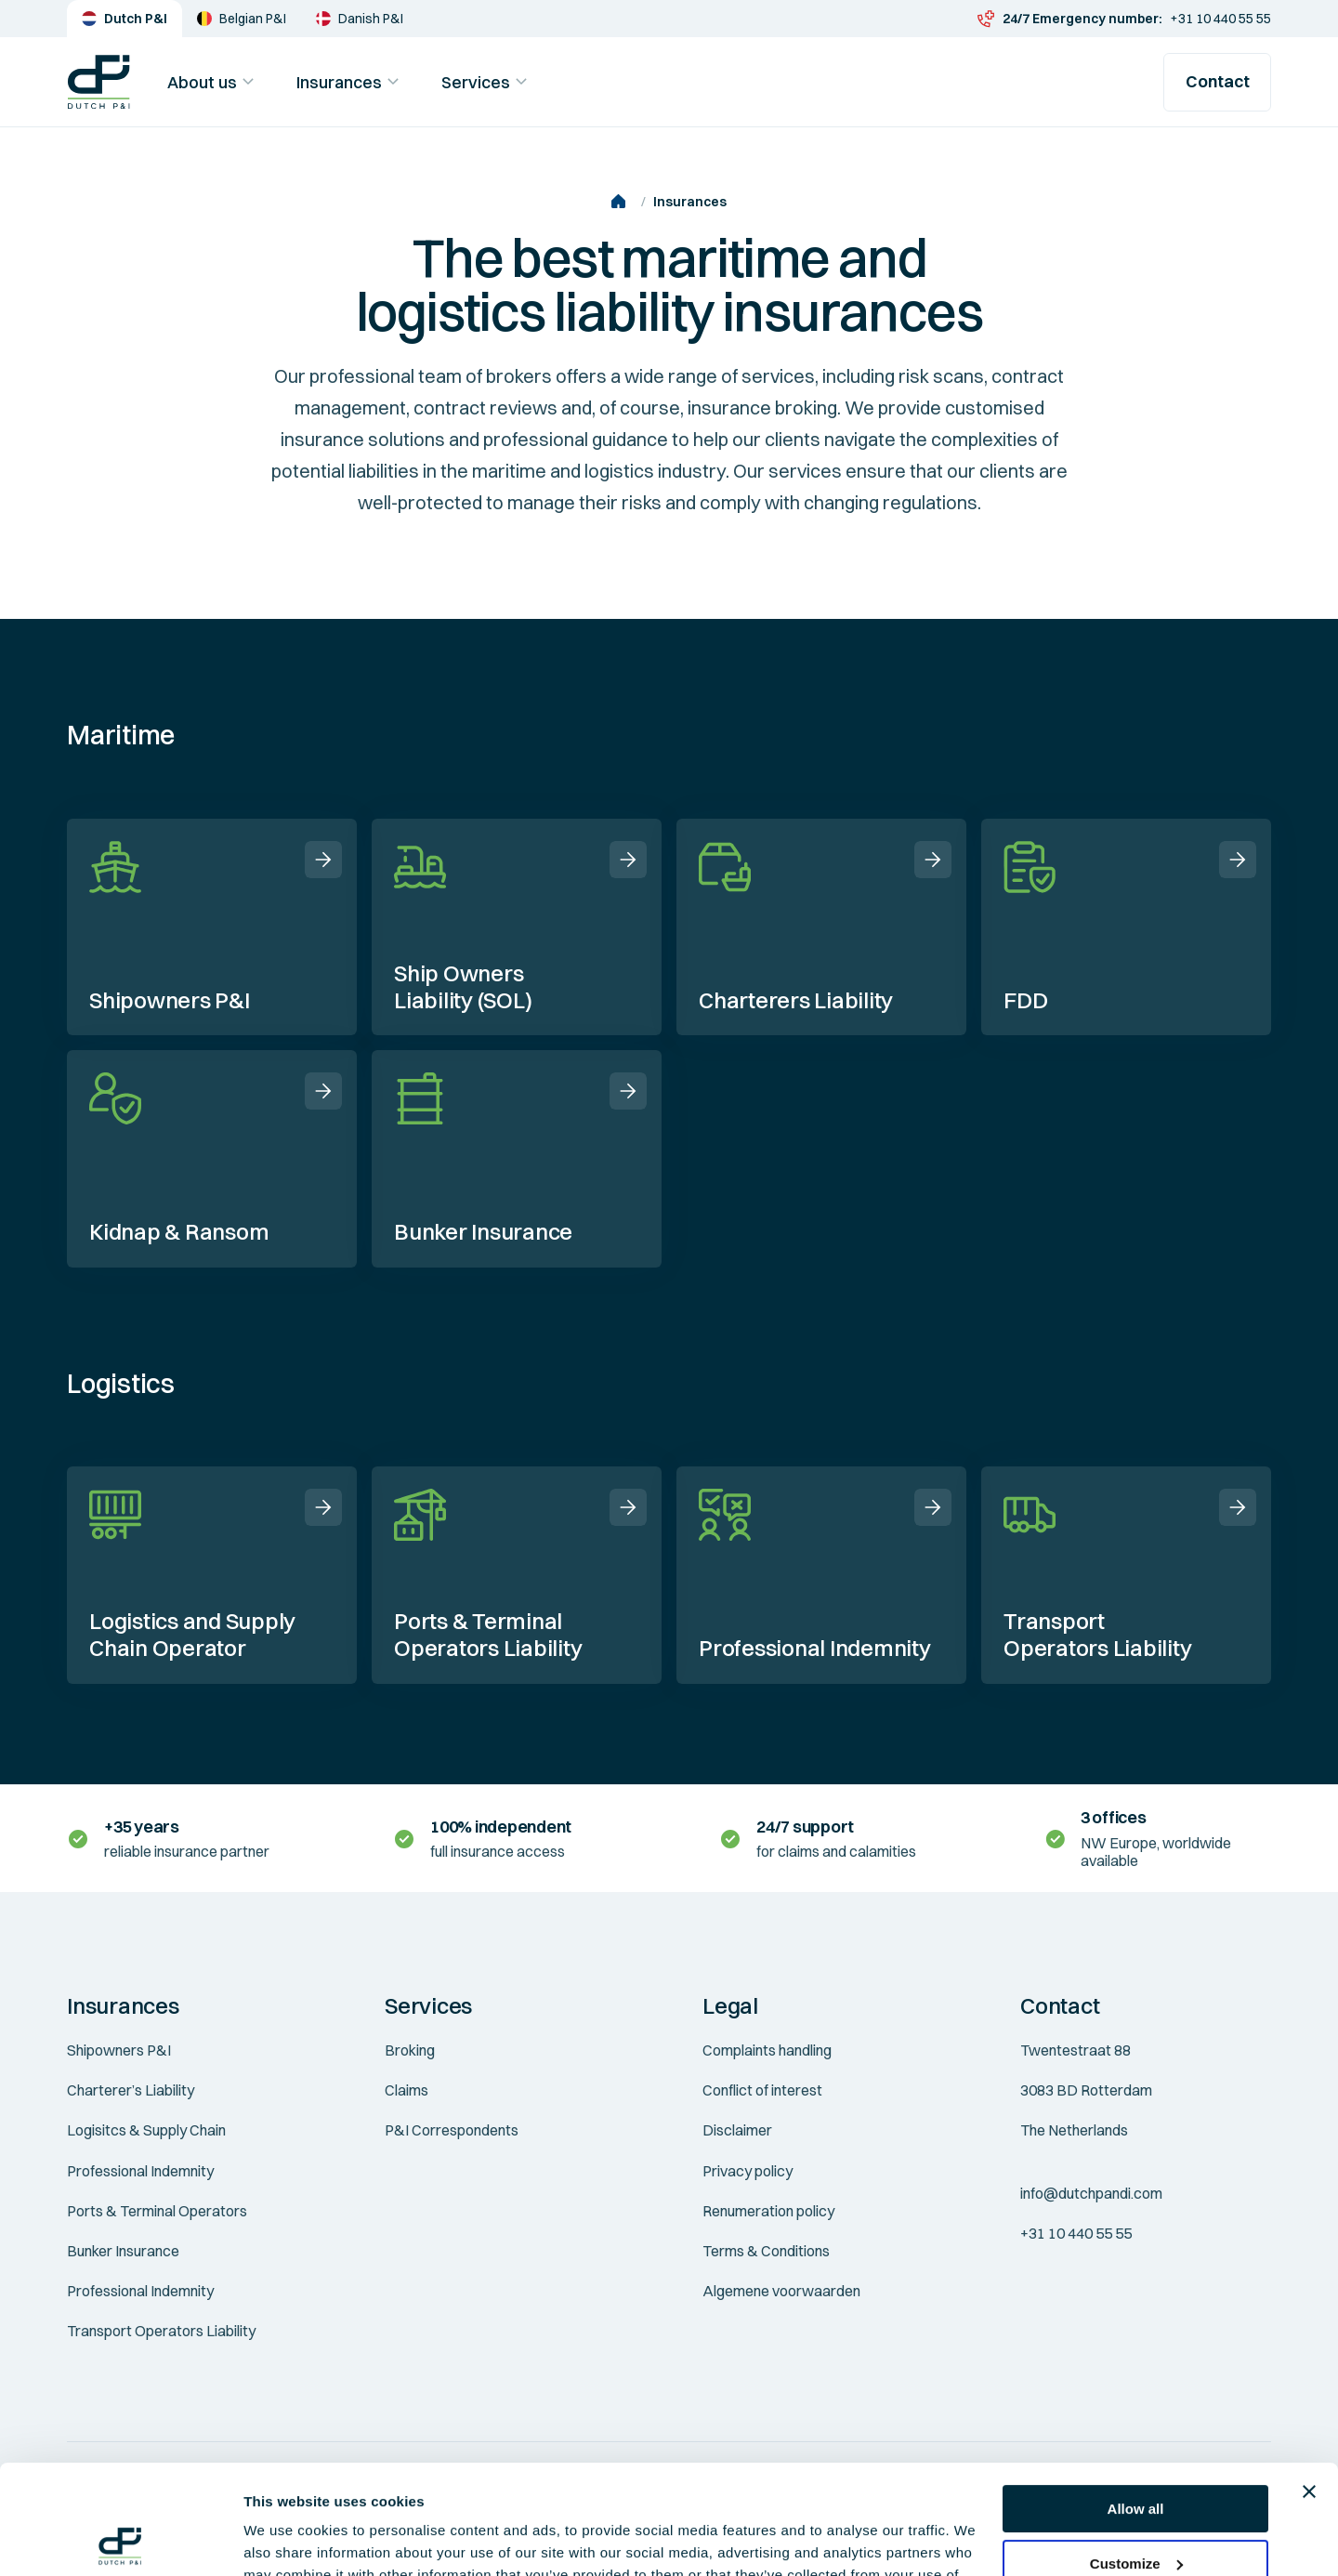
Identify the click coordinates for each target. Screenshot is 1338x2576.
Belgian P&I (241, 18)
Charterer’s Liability (130, 2090)
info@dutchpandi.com (1091, 2193)
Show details (286, 2539)
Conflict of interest (762, 2090)
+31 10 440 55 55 (1124, 19)
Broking (410, 2050)
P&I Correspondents (451, 2130)
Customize (1136, 2454)
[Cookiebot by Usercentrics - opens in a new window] (120, 2540)
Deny (1136, 2509)
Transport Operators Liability (161, 2330)
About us (213, 82)
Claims (406, 2090)
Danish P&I (359, 18)
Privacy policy (747, 2171)
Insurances (350, 82)
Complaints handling (767, 2050)
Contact (1218, 81)
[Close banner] (1309, 2382)
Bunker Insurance (123, 2250)
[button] (192, 2005)
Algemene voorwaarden (781, 2290)
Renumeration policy (768, 2210)
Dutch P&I (124, 18)
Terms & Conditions (766, 2250)
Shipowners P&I (119, 2050)
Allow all (1136, 2400)
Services (486, 82)
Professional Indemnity (140, 2171)
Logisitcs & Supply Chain (146, 2130)
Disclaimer (737, 2130)
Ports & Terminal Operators (157, 2210)
